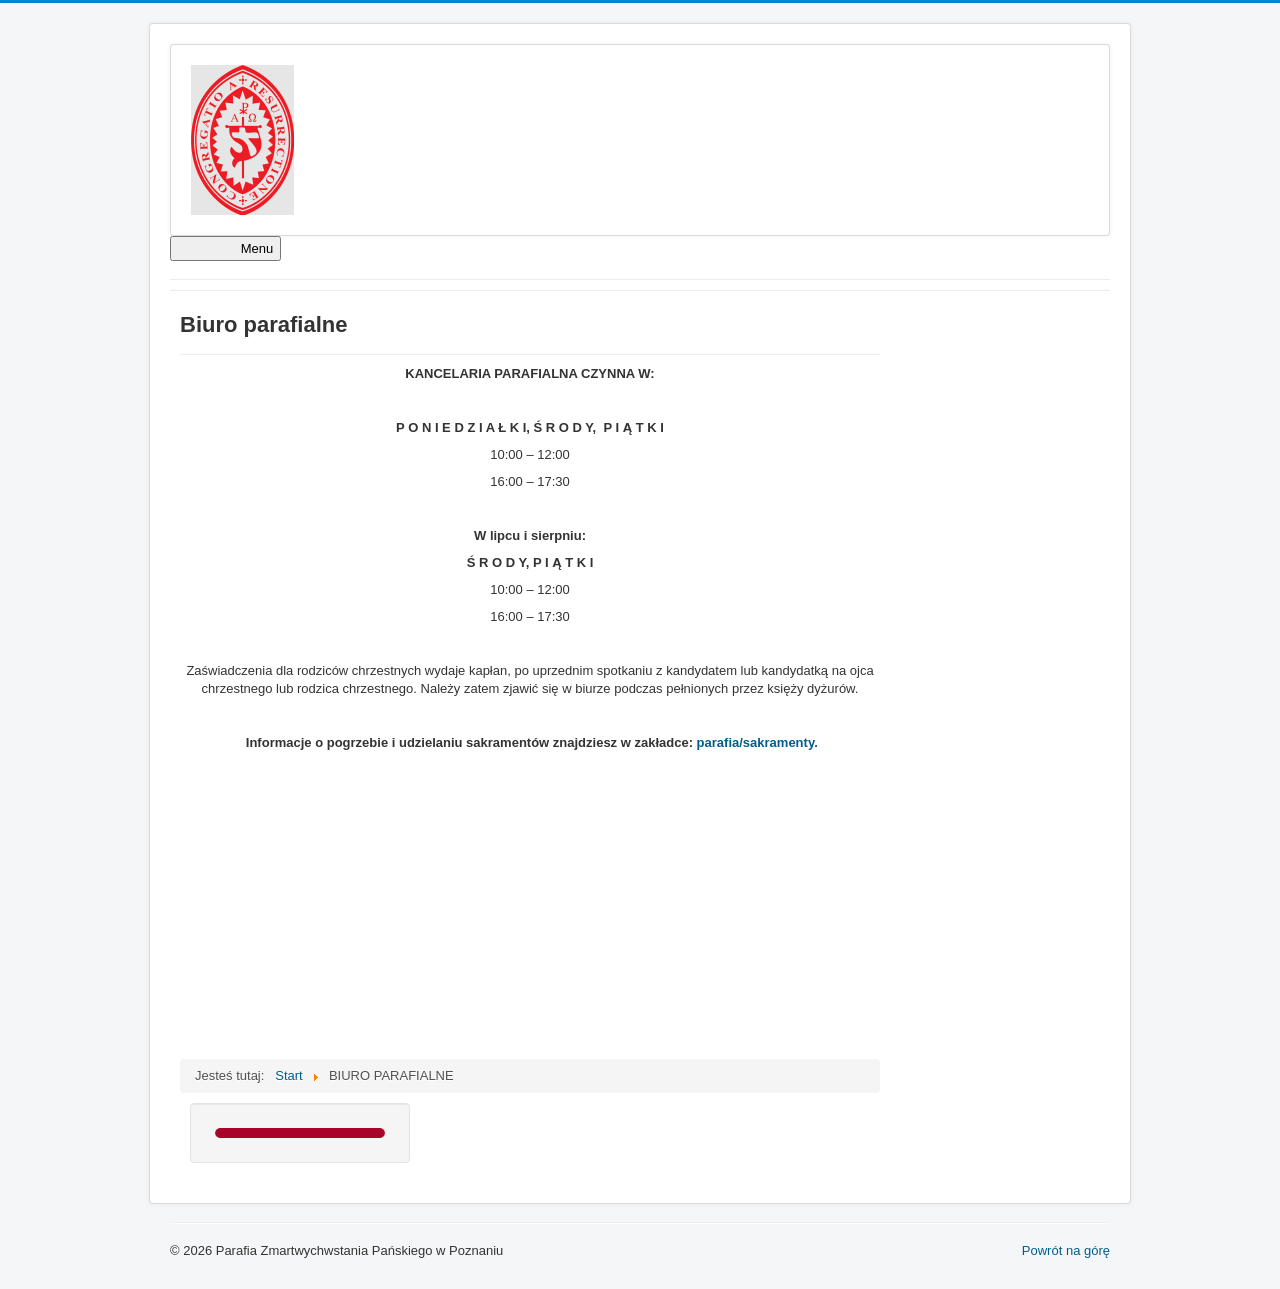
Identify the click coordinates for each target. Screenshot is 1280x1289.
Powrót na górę (1066, 1250)
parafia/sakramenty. (757, 742)
